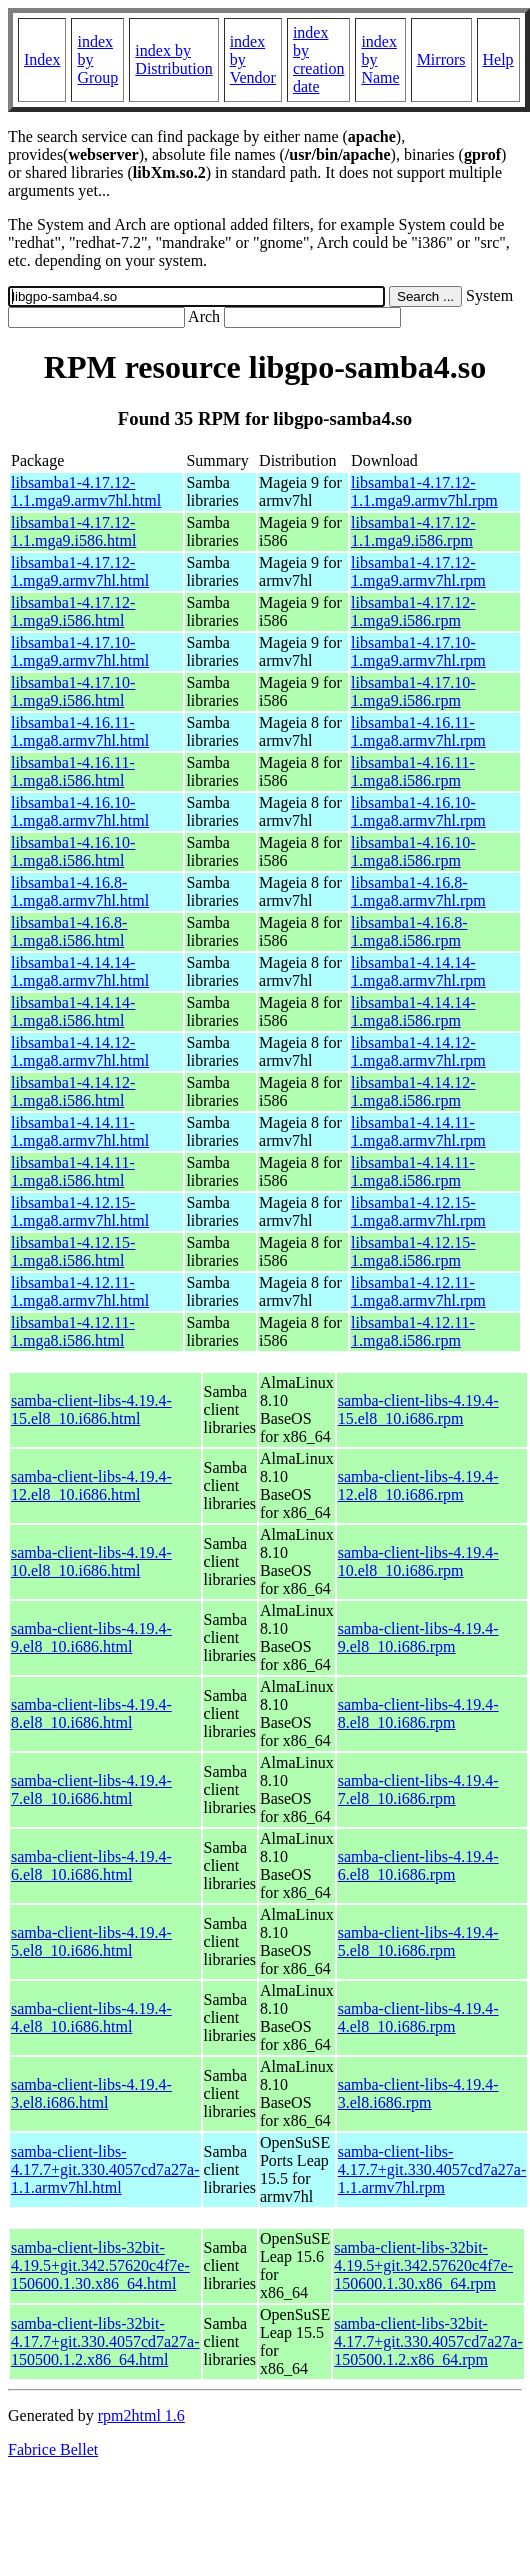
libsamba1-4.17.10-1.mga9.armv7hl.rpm (418, 651)
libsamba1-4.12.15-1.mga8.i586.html (73, 1251)
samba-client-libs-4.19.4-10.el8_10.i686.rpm (418, 1561)
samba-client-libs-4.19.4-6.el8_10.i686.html (91, 1865)
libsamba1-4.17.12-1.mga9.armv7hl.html (80, 571)
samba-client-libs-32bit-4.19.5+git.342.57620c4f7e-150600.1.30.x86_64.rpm (423, 2265)
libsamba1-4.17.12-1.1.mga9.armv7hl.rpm (424, 491)
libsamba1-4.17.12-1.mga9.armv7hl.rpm (418, 571)
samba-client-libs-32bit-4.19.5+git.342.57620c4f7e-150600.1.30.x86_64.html (100, 2265)
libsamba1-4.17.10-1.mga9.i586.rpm (413, 691)
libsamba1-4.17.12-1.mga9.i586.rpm (413, 611)
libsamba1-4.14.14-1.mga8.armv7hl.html (80, 971)
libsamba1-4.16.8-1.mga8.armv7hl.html (80, 891)
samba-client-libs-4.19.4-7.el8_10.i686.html (91, 1789)
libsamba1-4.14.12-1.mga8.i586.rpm (413, 1091)
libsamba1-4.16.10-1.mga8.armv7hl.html (80, 811)
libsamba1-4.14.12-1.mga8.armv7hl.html (80, 1051)
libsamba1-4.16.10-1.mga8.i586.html (73, 851)
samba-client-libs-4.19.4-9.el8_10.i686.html (91, 1637)
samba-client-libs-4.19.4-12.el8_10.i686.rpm (418, 1485)
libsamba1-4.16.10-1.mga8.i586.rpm (413, 851)
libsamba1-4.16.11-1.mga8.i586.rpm (413, 771)
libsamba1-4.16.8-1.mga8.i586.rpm (409, 931)
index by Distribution (173, 59)
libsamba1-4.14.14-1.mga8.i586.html (73, 1011)
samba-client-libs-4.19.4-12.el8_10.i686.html (91, 1485)
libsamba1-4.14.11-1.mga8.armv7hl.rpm (418, 1131)
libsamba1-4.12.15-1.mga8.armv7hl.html (80, 1211)
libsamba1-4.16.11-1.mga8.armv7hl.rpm (418, 731)
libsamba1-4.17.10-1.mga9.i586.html (73, 691)
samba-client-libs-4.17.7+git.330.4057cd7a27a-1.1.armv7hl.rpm (432, 2169)
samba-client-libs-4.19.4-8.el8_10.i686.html (91, 1713)
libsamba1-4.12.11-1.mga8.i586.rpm (413, 1331)
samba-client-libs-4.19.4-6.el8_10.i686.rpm (418, 1865)
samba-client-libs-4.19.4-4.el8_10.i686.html (91, 2017)
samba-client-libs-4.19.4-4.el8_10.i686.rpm (418, 2017)
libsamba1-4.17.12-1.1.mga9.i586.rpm (413, 531)
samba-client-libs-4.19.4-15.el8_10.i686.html (91, 1409)
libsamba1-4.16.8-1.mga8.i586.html (69, 931)
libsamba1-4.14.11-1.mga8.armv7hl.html (80, 1131)
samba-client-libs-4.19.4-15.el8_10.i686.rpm (418, 1409)
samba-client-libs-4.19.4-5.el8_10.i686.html (91, 1941)
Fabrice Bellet (53, 2449)
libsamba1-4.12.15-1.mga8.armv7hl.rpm (418, 1211)
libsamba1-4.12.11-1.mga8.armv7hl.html (80, 1291)
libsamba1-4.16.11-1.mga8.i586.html (73, 771)
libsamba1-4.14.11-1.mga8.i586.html (73, 1171)
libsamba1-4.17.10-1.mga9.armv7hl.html (80, 651)
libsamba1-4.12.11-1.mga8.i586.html (73, 1331)
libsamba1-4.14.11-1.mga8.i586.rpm (413, 1171)
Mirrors (441, 59)
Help (498, 59)
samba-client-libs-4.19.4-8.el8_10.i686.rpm (418, 1713)
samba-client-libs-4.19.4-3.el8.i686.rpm (418, 2093)
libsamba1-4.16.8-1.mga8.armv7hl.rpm (418, 891)
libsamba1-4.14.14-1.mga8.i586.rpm (413, 1011)
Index (42, 59)
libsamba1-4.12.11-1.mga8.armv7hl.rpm (418, 1291)
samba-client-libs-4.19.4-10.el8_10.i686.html (91, 1561)
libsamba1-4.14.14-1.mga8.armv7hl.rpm (418, 971)
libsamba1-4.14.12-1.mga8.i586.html (73, 1091)
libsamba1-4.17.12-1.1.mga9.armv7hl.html (86, 491)
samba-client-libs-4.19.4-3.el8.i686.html (91, 2093)
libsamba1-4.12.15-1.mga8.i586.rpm (413, 1251)
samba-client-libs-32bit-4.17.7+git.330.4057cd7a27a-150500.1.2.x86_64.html (105, 2341)
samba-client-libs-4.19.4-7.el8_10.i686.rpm (418, 1789)
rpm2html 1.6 (141, 2415)
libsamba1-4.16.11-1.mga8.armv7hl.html (80, 731)
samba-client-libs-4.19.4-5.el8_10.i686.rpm (418, 1941)
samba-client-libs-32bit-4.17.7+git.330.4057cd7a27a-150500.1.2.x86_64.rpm (428, 2341)
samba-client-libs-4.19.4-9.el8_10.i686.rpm (418, 1637)
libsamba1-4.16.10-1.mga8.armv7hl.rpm (418, 811)
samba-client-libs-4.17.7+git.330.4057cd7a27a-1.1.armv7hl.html (105, 2169)
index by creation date (319, 59)
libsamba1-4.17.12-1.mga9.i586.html (73, 611)
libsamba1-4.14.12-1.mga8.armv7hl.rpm (418, 1051)
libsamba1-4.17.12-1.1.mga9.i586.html (73, 531)
